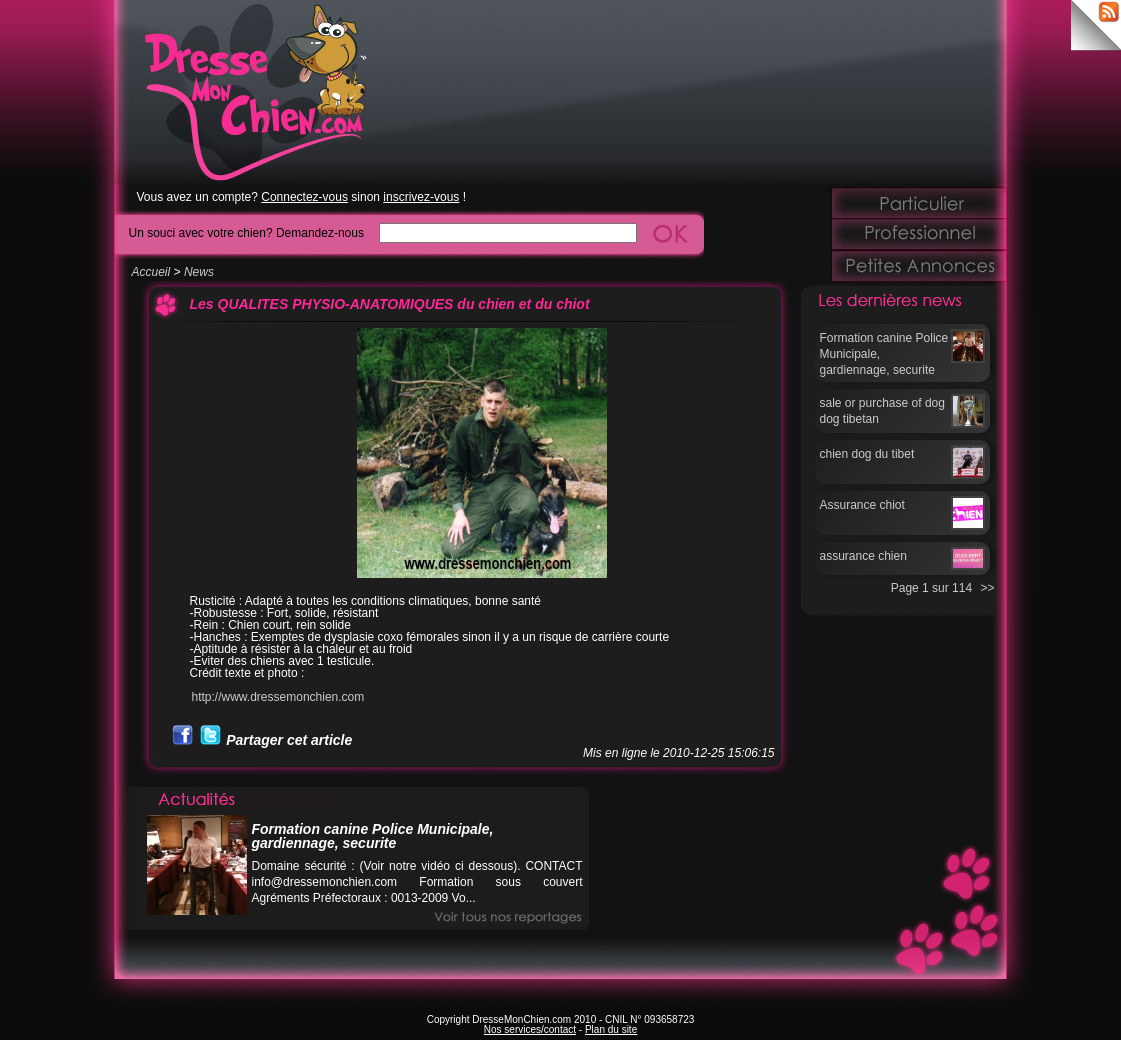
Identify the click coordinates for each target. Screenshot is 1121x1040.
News (199, 272)
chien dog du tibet (867, 454)
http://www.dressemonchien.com (278, 697)
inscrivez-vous (421, 197)
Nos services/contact (530, 1029)
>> (987, 588)
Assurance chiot (862, 505)
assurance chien (863, 556)
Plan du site (611, 1029)
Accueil (151, 272)
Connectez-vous (304, 197)
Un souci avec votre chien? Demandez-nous (246, 232)
